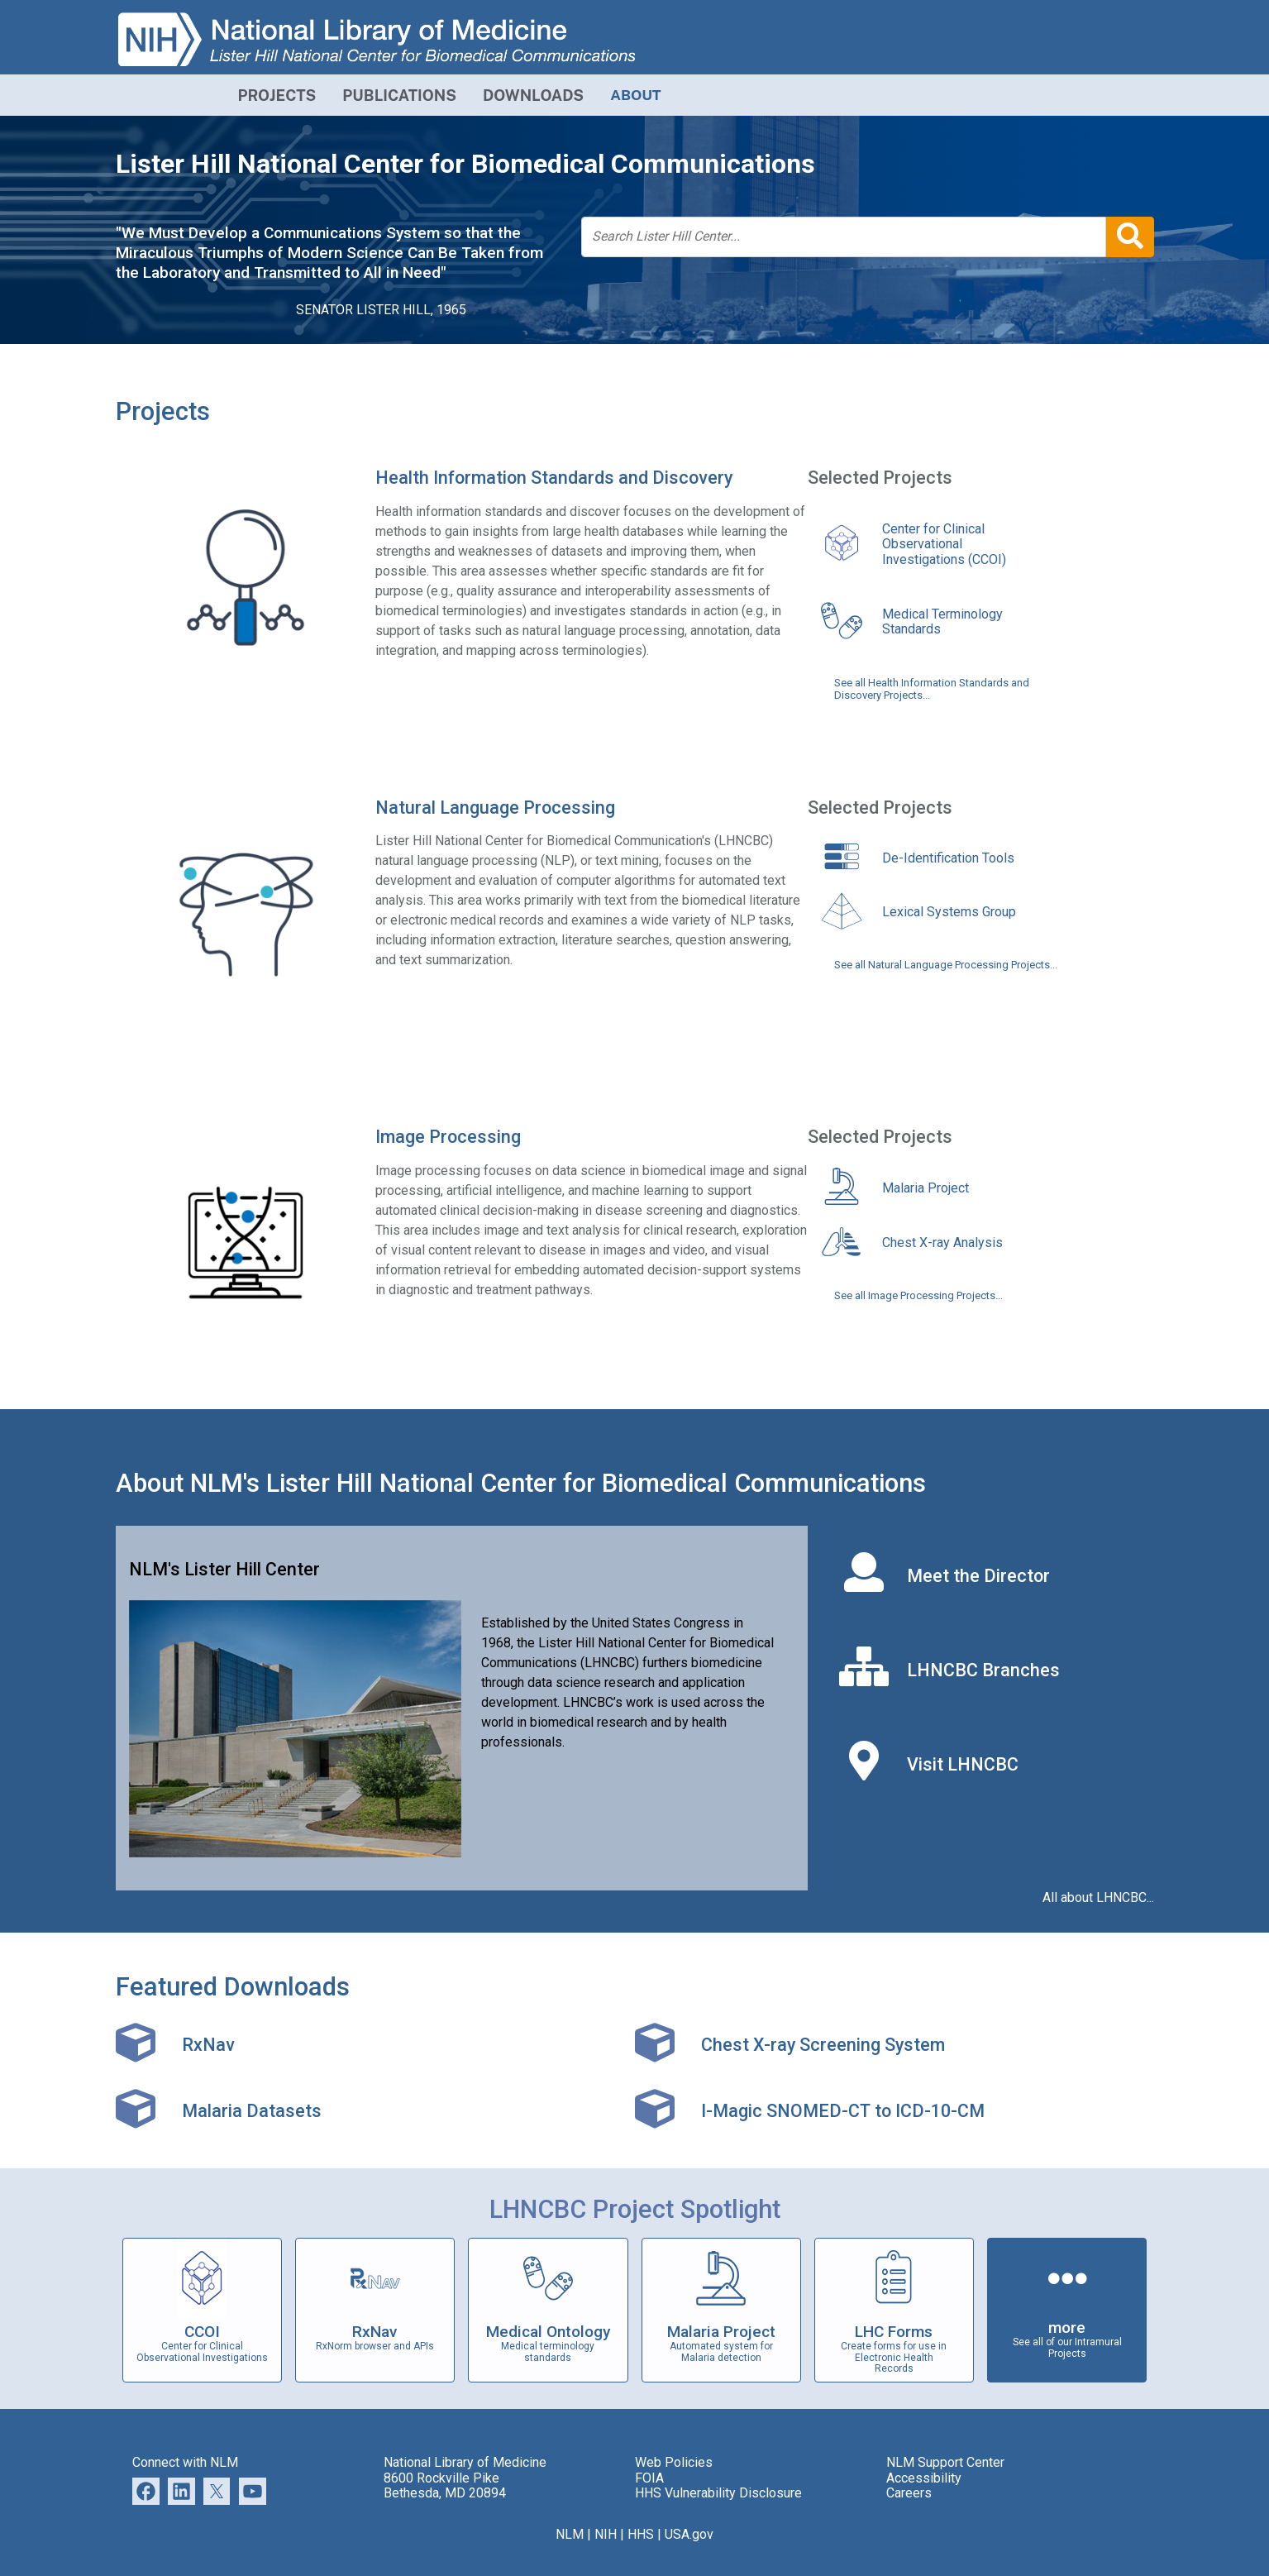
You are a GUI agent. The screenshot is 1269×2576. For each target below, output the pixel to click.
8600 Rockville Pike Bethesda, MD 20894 (445, 2485)
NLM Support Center (945, 2462)
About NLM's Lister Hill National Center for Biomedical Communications (521, 1483)
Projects (163, 411)
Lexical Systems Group (949, 912)
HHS (640, 2534)
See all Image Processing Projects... (918, 1296)
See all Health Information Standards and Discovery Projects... (931, 689)
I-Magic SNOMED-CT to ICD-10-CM (843, 2110)
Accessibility (923, 2478)
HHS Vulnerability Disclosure (718, 2493)
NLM (570, 2534)
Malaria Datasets (252, 2110)
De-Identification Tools (948, 858)
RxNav (208, 2044)
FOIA (649, 2478)
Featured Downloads (233, 1986)
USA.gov (689, 2534)
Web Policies (674, 2462)
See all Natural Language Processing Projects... (945, 965)
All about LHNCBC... (1098, 1897)
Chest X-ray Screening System (823, 2044)
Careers (909, 2493)
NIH (605, 2534)
